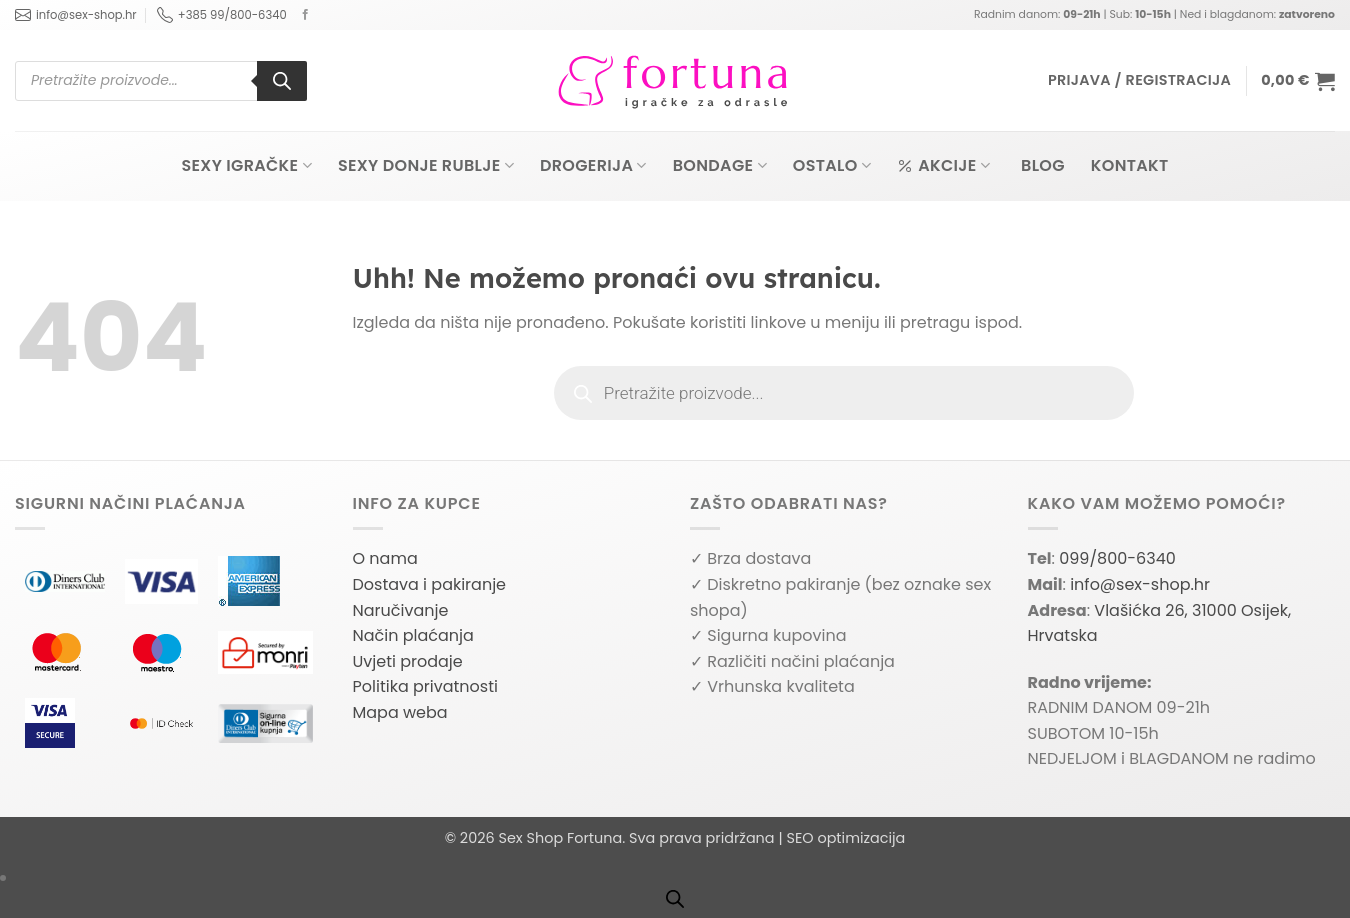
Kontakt (1130, 165)
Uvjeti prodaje (408, 661)
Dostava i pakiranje (430, 584)
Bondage (720, 165)
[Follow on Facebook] (305, 15)
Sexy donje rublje (426, 165)
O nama (385, 558)
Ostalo (832, 165)
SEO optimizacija (845, 838)
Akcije (943, 165)
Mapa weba (400, 712)
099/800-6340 (1117, 558)
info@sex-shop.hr (76, 15)
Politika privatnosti (425, 686)
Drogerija (593, 165)
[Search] (282, 81)
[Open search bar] (675, 899)
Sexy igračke (246, 165)
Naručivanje (401, 610)
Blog (1043, 165)
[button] (1139, 80)
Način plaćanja (413, 635)
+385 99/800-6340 (222, 15)
